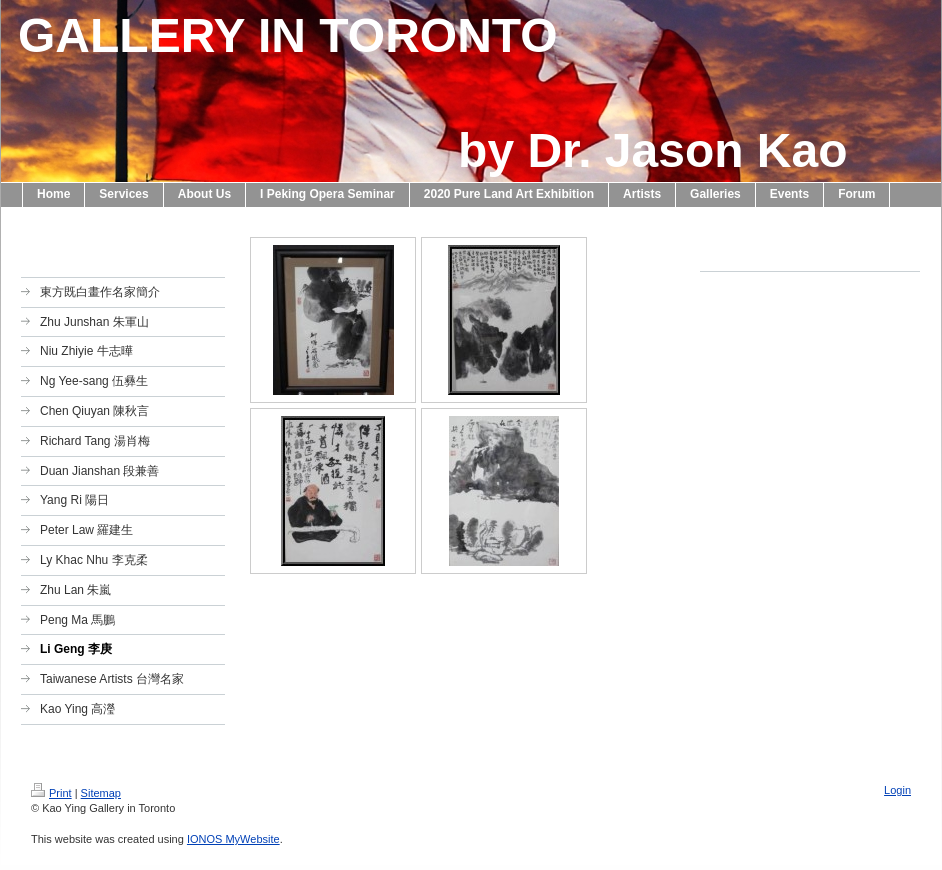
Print (51, 793)
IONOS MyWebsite (233, 839)
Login (897, 790)
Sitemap (101, 793)
